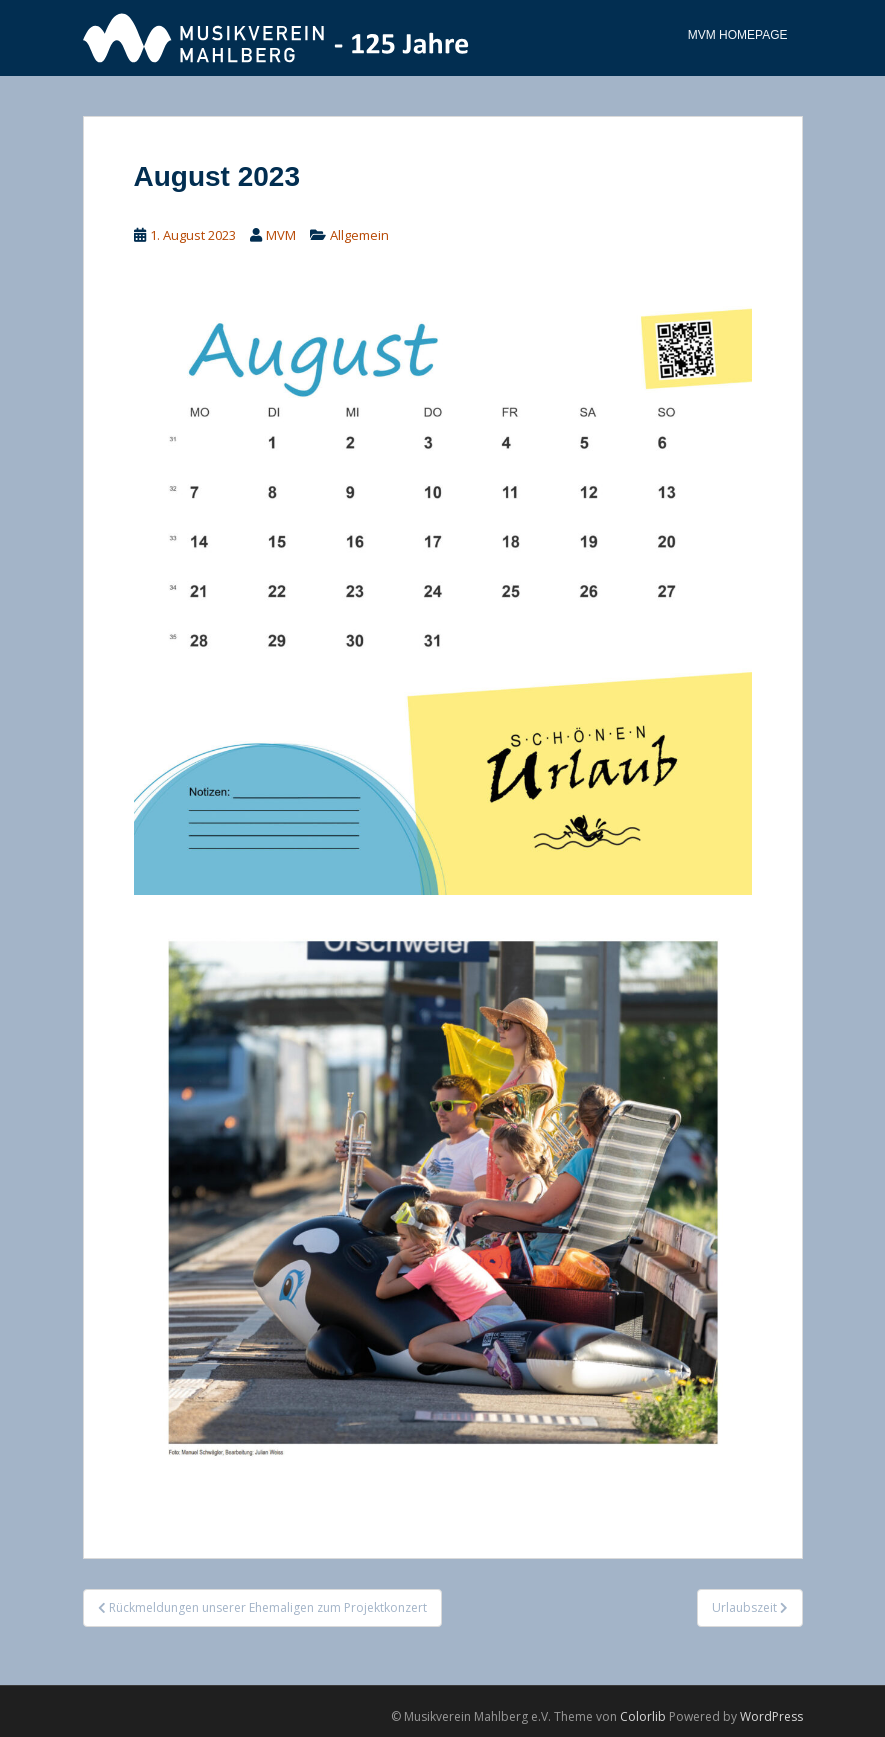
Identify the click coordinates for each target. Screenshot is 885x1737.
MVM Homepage (738, 35)
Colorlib (643, 1716)
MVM (281, 235)
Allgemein (359, 235)
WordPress (771, 1716)
